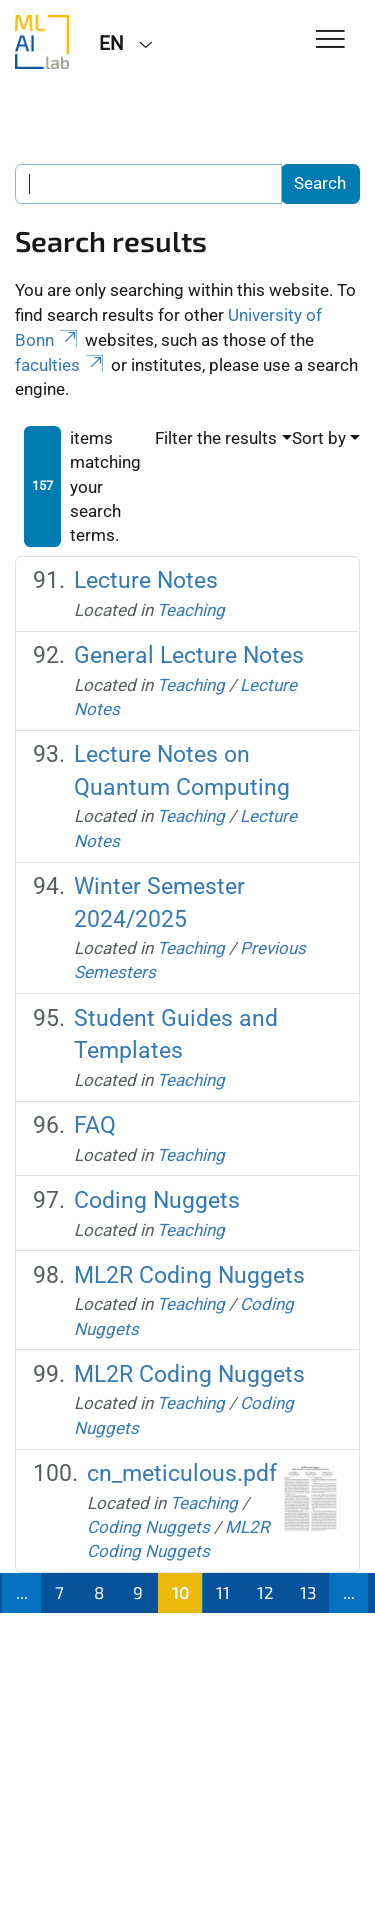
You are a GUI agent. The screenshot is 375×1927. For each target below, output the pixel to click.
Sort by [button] (319, 438)
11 (223, 1592)
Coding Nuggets (157, 1200)
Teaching (191, 610)
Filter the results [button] (216, 438)
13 (308, 1592)
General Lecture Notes (189, 655)
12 (265, 1592)
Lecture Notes (146, 580)
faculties (61, 365)
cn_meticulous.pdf (182, 1473)
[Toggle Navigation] (330, 40)
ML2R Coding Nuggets (189, 1275)
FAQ (95, 1125)
